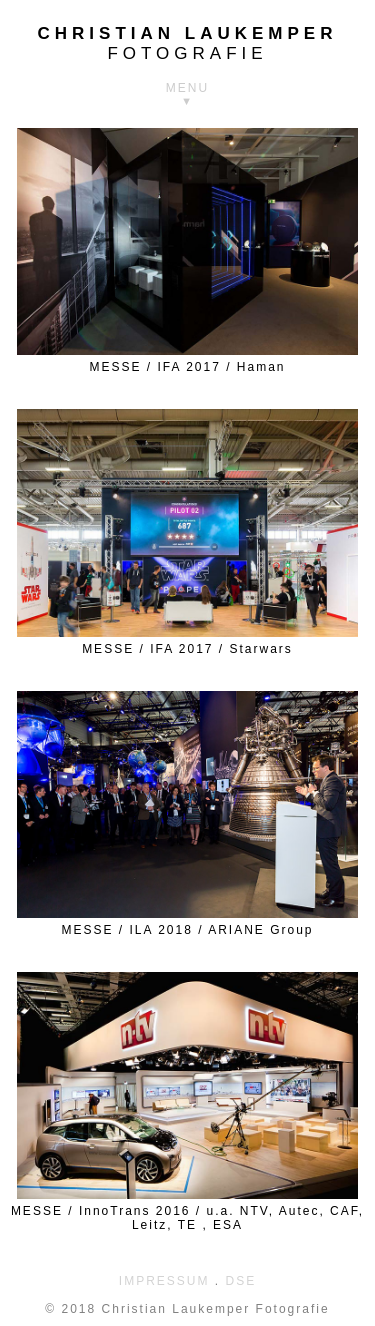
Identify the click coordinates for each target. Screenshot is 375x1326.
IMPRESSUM (164, 1281)
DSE (241, 1281)
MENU (187, 88)
